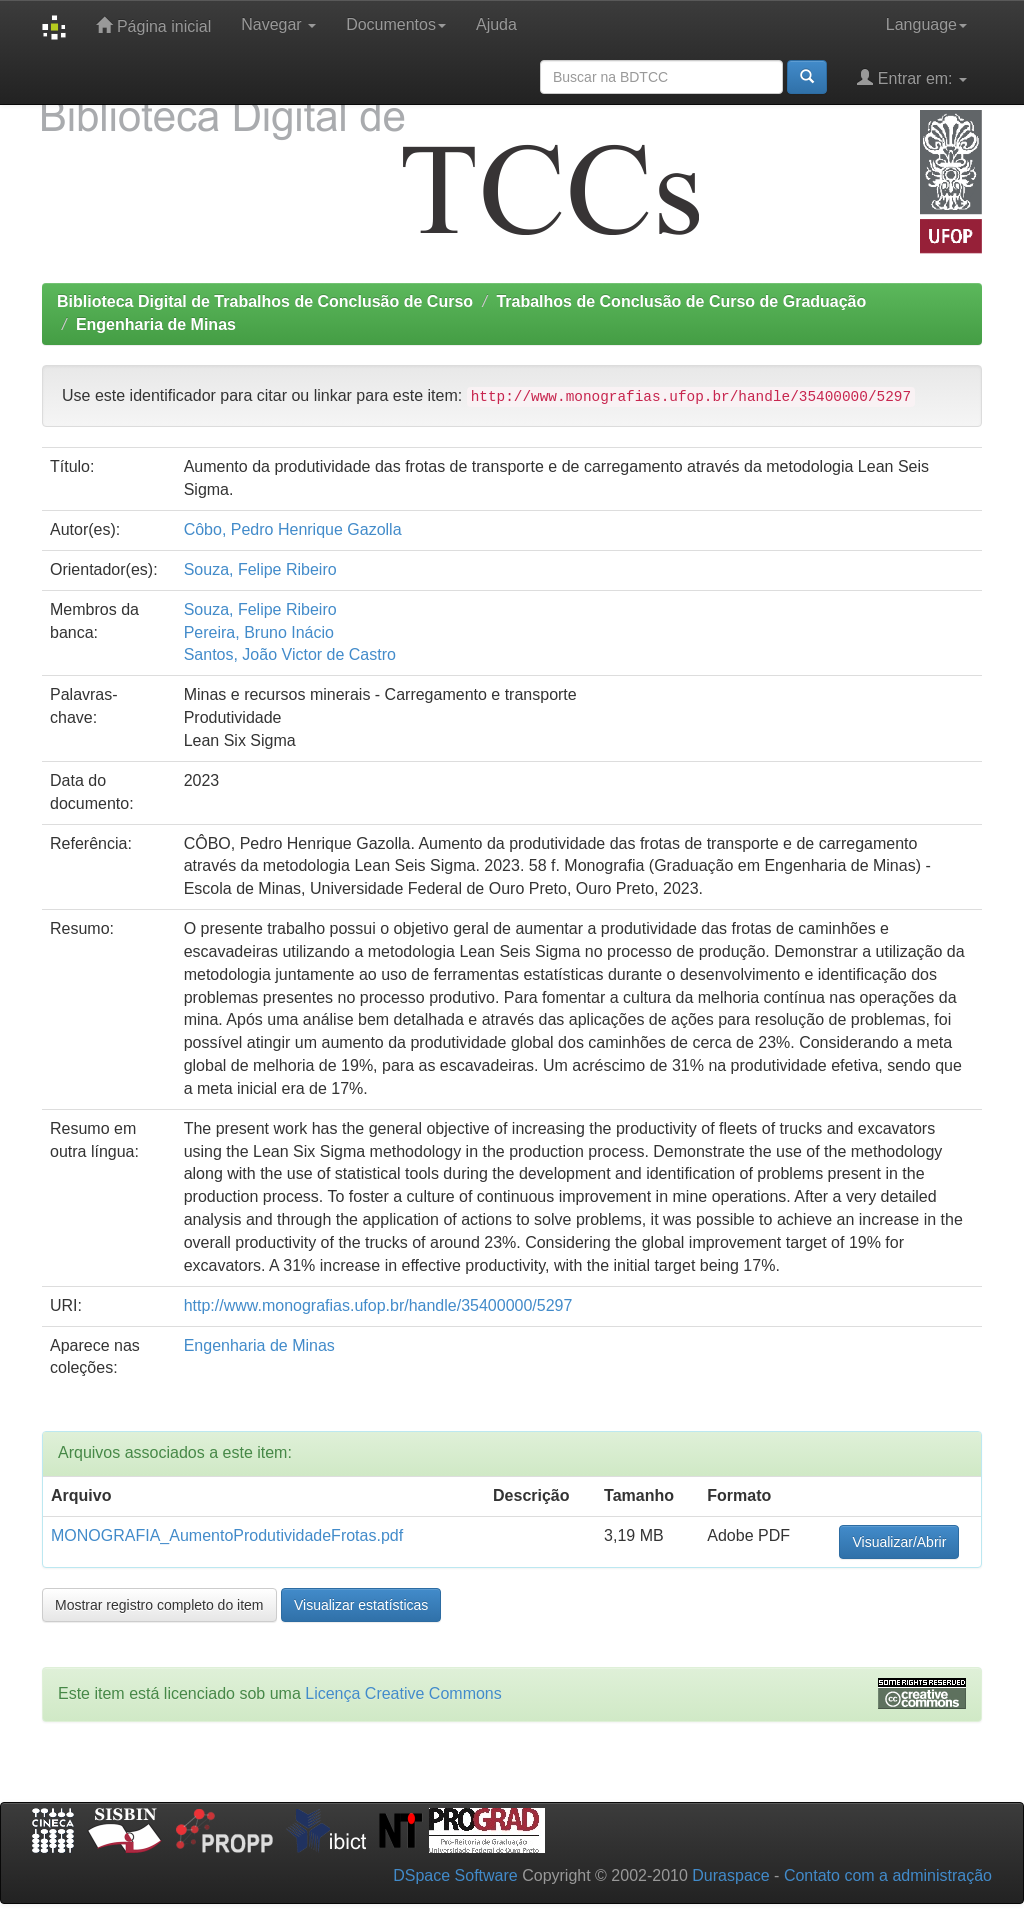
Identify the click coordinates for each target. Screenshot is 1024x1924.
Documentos (396, 24)
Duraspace (730, 1875)
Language (926, 24)
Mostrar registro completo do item (159, 1605)
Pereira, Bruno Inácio (259, 632)
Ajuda (496, 24)
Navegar (278, 24)
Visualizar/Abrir (899, 1542)
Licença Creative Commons (403, 1693)
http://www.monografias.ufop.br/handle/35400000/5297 (378, 1305)
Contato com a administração (888, 1875)
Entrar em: (912, 77)
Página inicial (153, 25)
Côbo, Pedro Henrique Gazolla (293, 529)
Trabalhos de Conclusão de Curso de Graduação (681, 301)
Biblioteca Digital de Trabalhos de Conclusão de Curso (265, 301)
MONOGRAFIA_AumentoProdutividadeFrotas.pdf (227, 1535)
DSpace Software (455, 1875)
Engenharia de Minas (156, 324)
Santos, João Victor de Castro (290, 654)
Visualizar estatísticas (361, 1605)
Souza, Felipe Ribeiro (260, 569)
